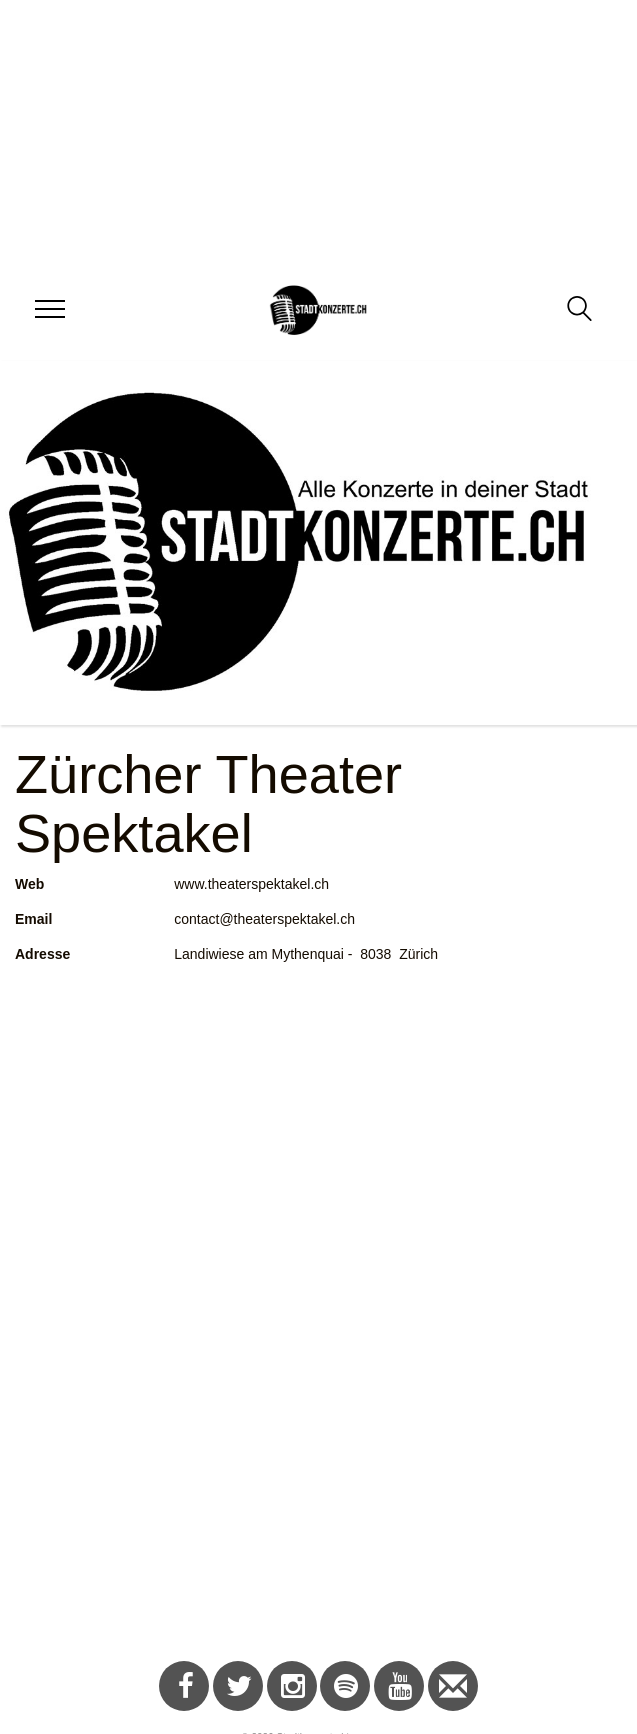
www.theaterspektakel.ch (251, 884)
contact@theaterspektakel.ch (264, 919)
